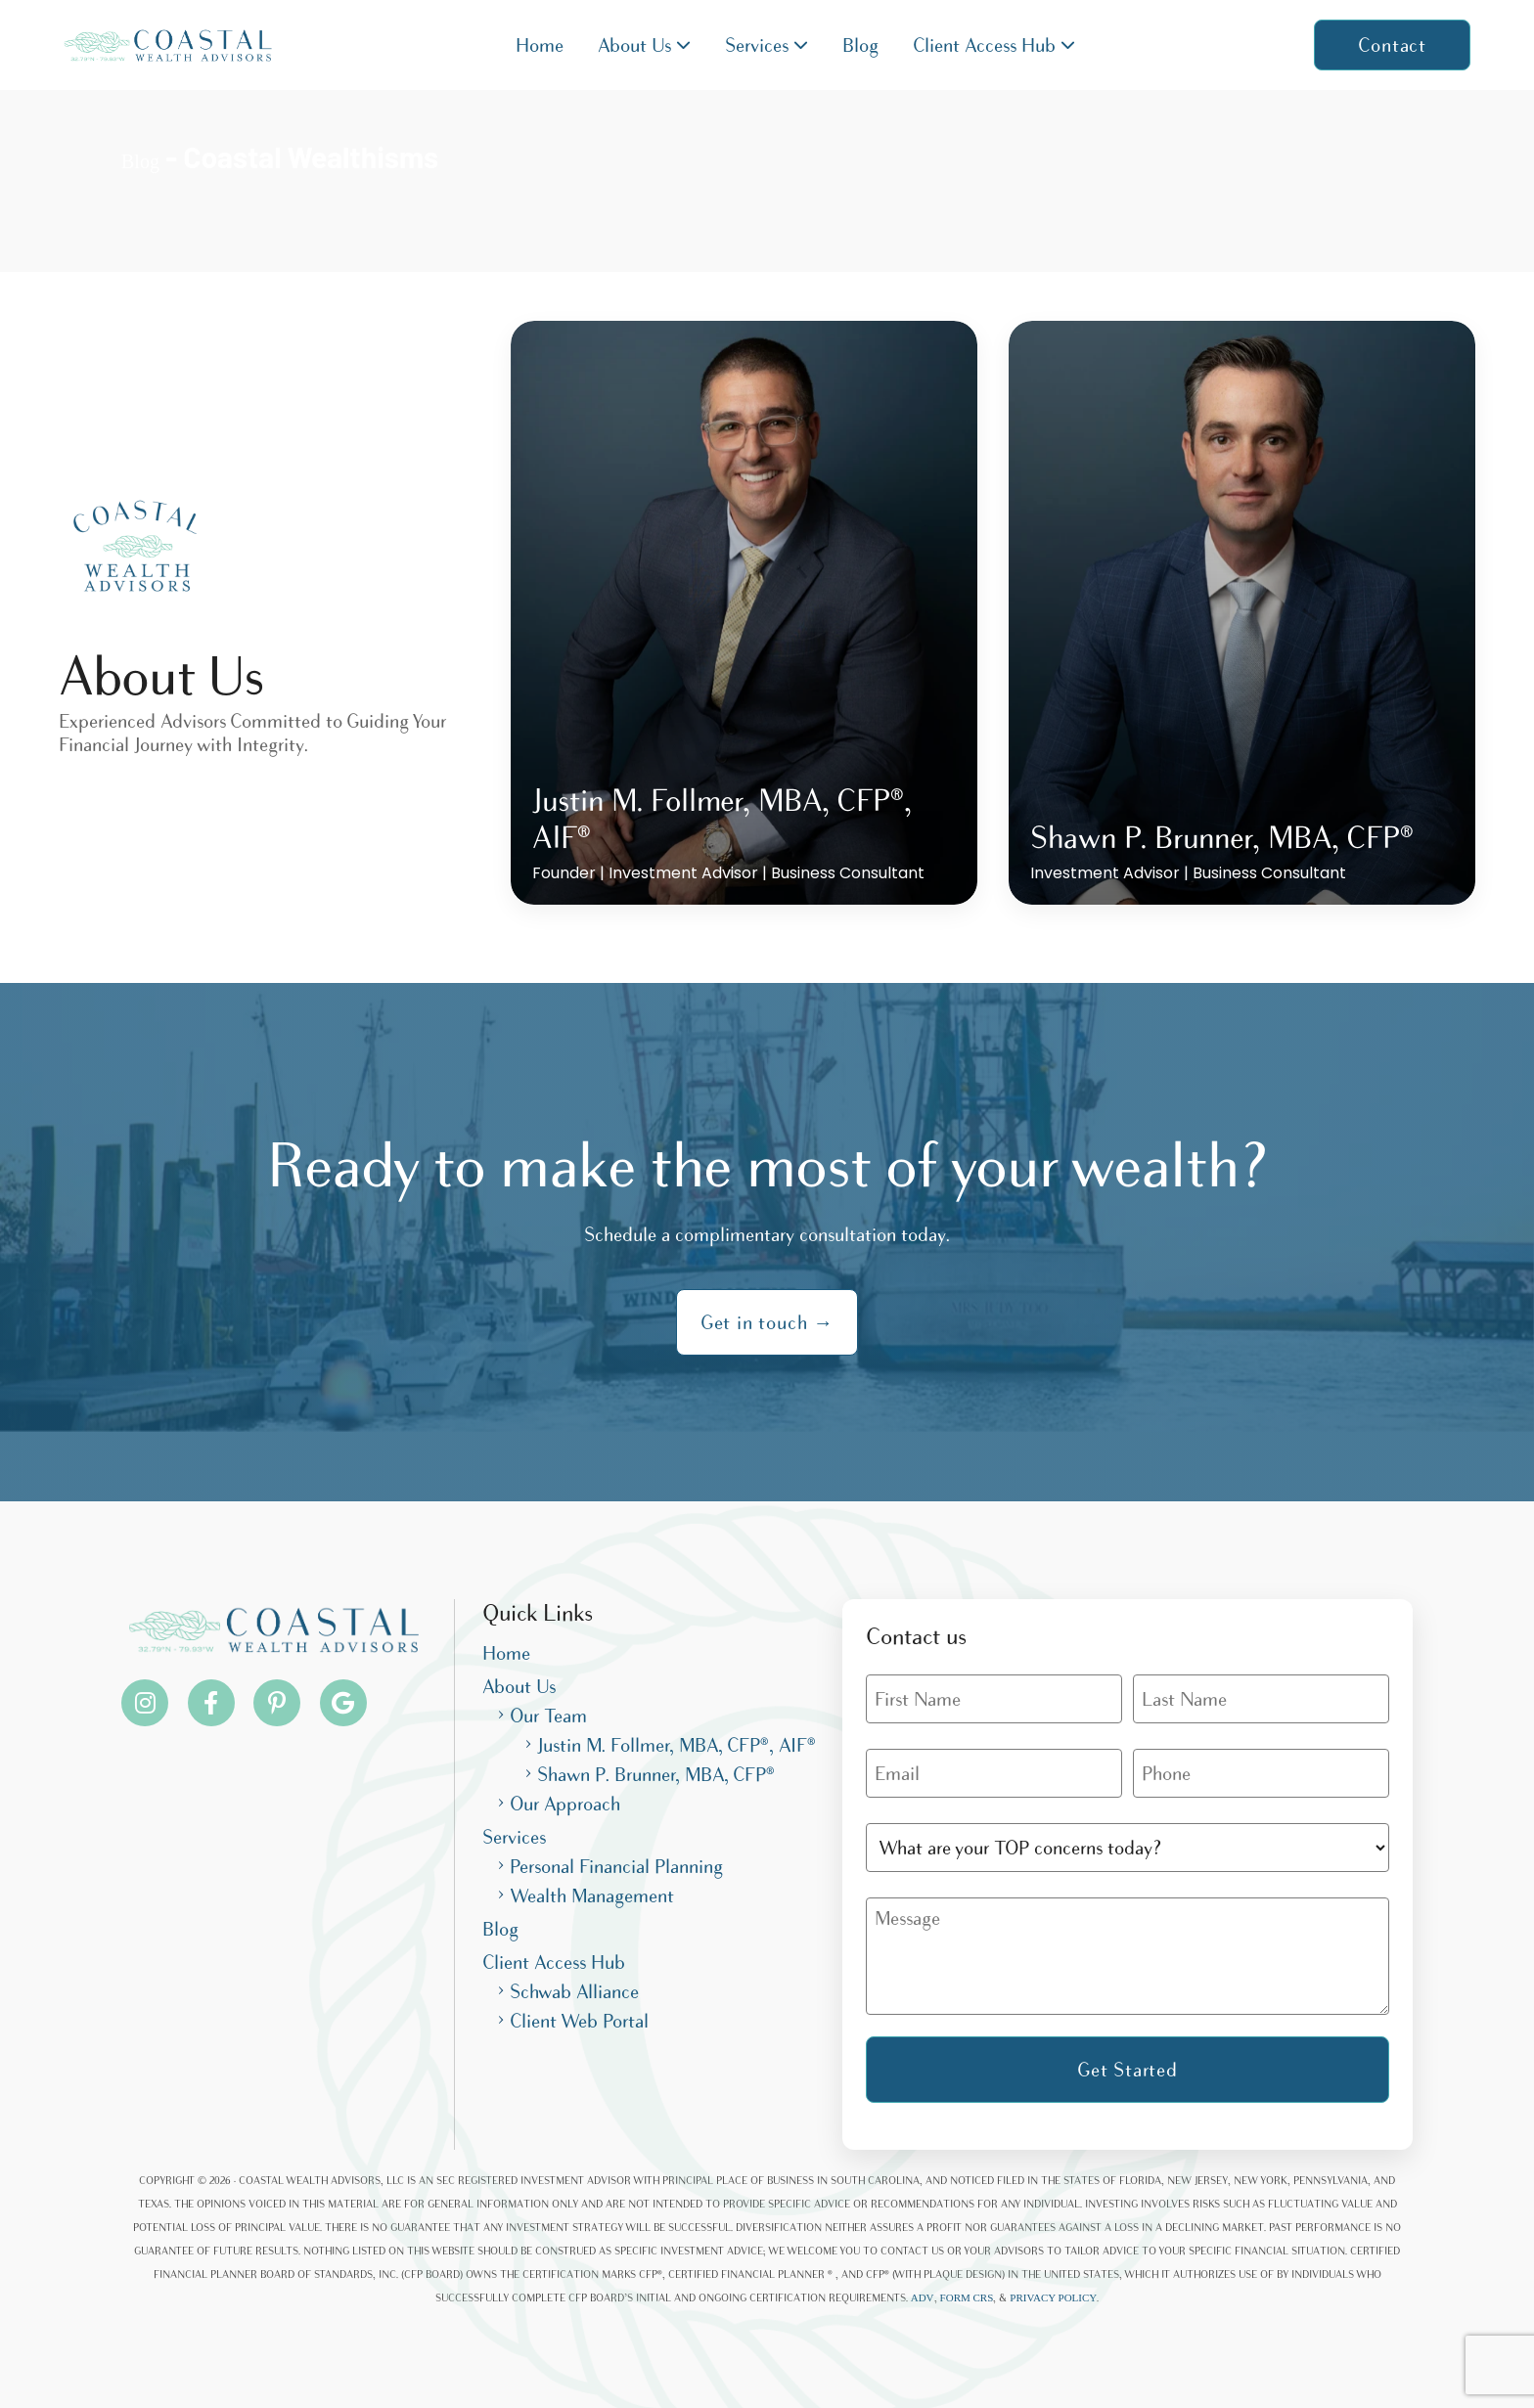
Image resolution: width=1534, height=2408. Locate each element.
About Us (644, 45)
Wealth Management (592, 1895)
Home (540, 45)
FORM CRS (967, 2297)
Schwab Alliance (574, 1991)
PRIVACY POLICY (1053, 2297)
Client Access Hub (994, 45)
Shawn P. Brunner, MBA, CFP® (656, 1774)
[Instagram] (144, 1702)
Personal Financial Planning (616, 1866)
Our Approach (565, 1803)
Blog (860, 45)
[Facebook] (211, 1702)
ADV (922, 2297)
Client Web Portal (579, 2020)
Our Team (548, 1715)
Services (766, 45)
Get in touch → (767, 1322)
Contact (1392, 45)
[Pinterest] (276, 1702)
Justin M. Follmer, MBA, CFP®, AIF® (676, 1745)
